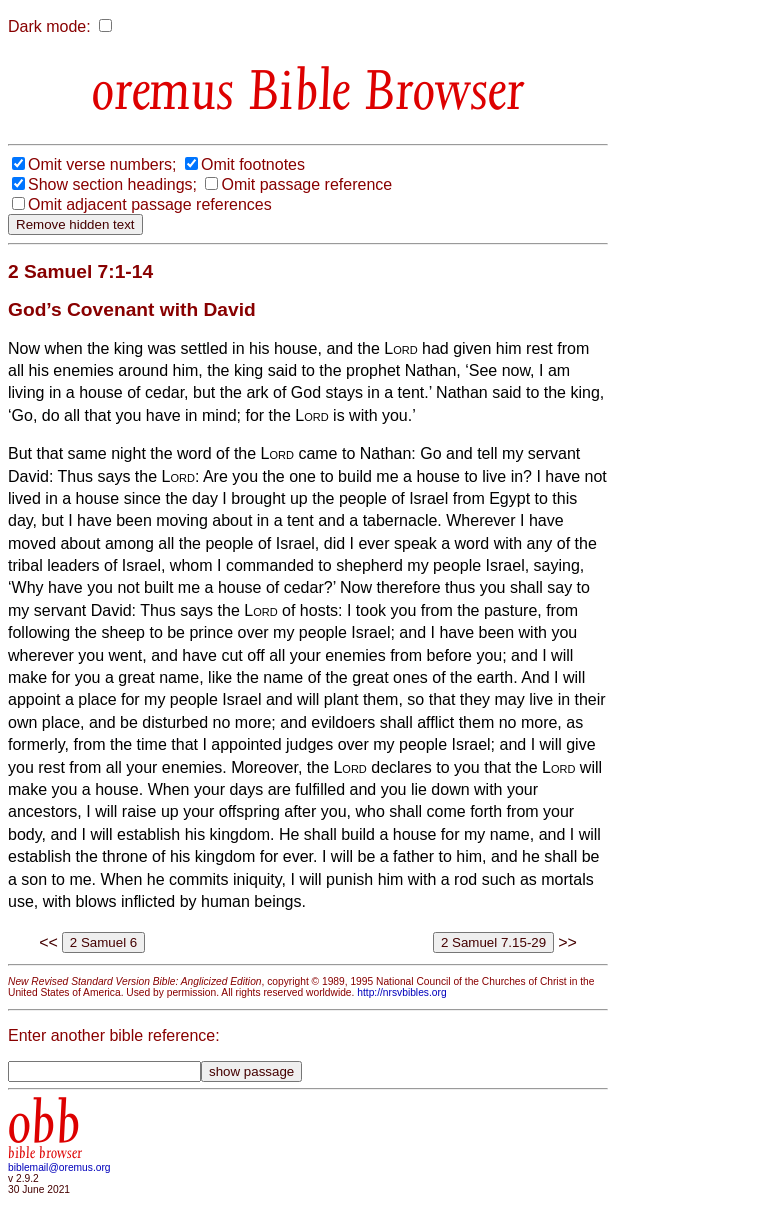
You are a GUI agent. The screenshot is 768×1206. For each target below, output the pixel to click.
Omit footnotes (253, 164)
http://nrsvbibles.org (401, 992)
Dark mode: (49, 26)
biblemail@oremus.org (59, 1167)
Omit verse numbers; (102, 164)
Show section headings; (112, 184)
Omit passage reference (306, 184)
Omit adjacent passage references (150, 204)
